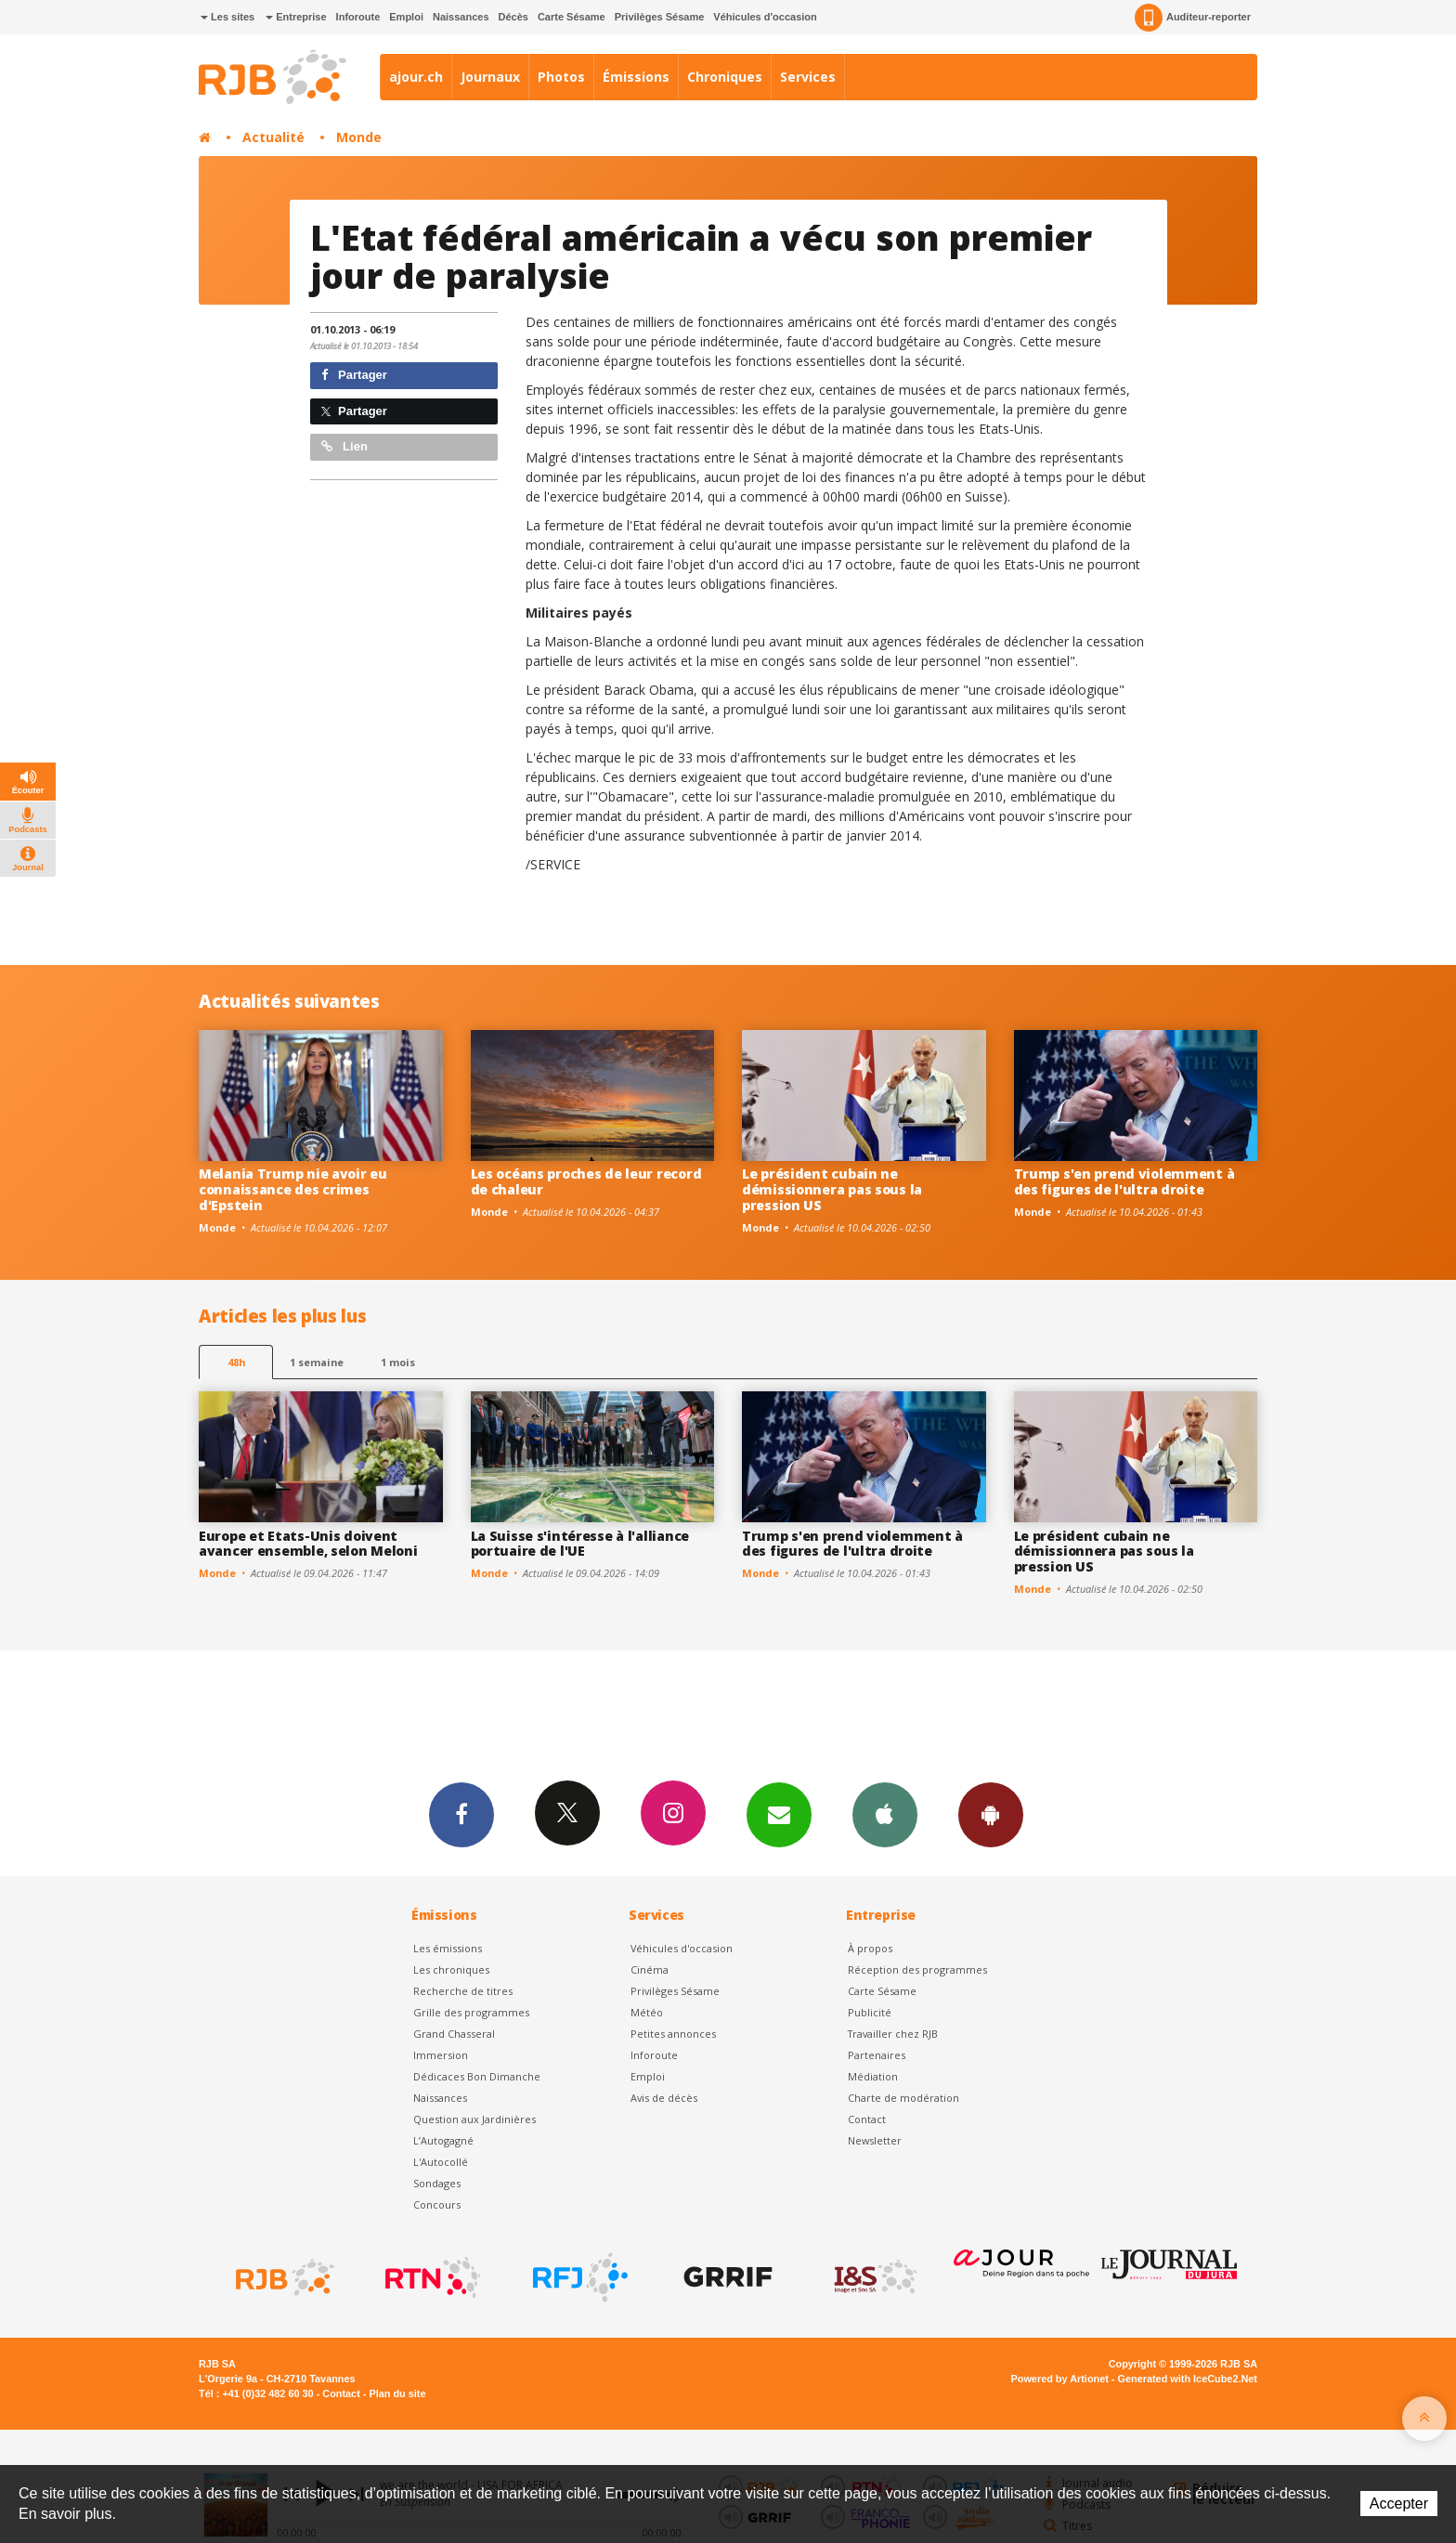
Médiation (873, 2076)
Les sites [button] (227, 16)
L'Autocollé (440, 2162)
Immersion (440, 2055)
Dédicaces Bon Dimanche (476, 2076)
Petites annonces (673, 2034)
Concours (437, 2204)
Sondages (437, 2183)
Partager (354, 375)
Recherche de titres (463, 1991)
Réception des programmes (917, 1969)
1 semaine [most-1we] (317, 1362)
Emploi (406, 16)
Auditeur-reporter (1193, 18)
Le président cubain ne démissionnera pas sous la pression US (832, 1189)
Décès (513, 16)
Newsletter (875, 2140)
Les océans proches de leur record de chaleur (586, 1181)
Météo (646, 2012)
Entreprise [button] (296, 16)
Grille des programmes (471, 2012)
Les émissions (447, 1948)
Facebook (461, 1813)
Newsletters (779, 1813)
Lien (344, 446)
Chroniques (724, 76)
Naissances (461, 16)
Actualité (273, 137)
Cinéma (649, 1969)
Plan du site (397, 2393)
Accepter (1399, 2503)
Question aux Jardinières (474, 2119)
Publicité (869, 2012)
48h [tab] (236, 1362)
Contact (867, 2119)
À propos (870, 1948)
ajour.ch (416, 76)
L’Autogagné (443, 2140)
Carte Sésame (571, 16)
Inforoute (358, 16)
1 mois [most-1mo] (398, 1362)
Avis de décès (663, 2098)
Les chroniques (451, 1969)
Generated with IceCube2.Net (1187, 2378)
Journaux (490, 76)
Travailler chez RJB (893, 2034)
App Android (990, 1813)
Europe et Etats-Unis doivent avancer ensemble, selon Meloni (308, 1543)
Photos (561, 76)
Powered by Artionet (1060, 2378)
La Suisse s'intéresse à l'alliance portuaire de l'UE (580, 1543)
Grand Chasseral (454, 2034)
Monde (359, 137)
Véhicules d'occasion (764, 16)
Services (808, 76)
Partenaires (876, 2055)
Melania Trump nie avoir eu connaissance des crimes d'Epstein (293, 1189)
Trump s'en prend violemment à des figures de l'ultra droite (1124, 1181)
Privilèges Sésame (660, 16)
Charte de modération (903, 2098)
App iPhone (884, 1813)
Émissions (636, 76)
